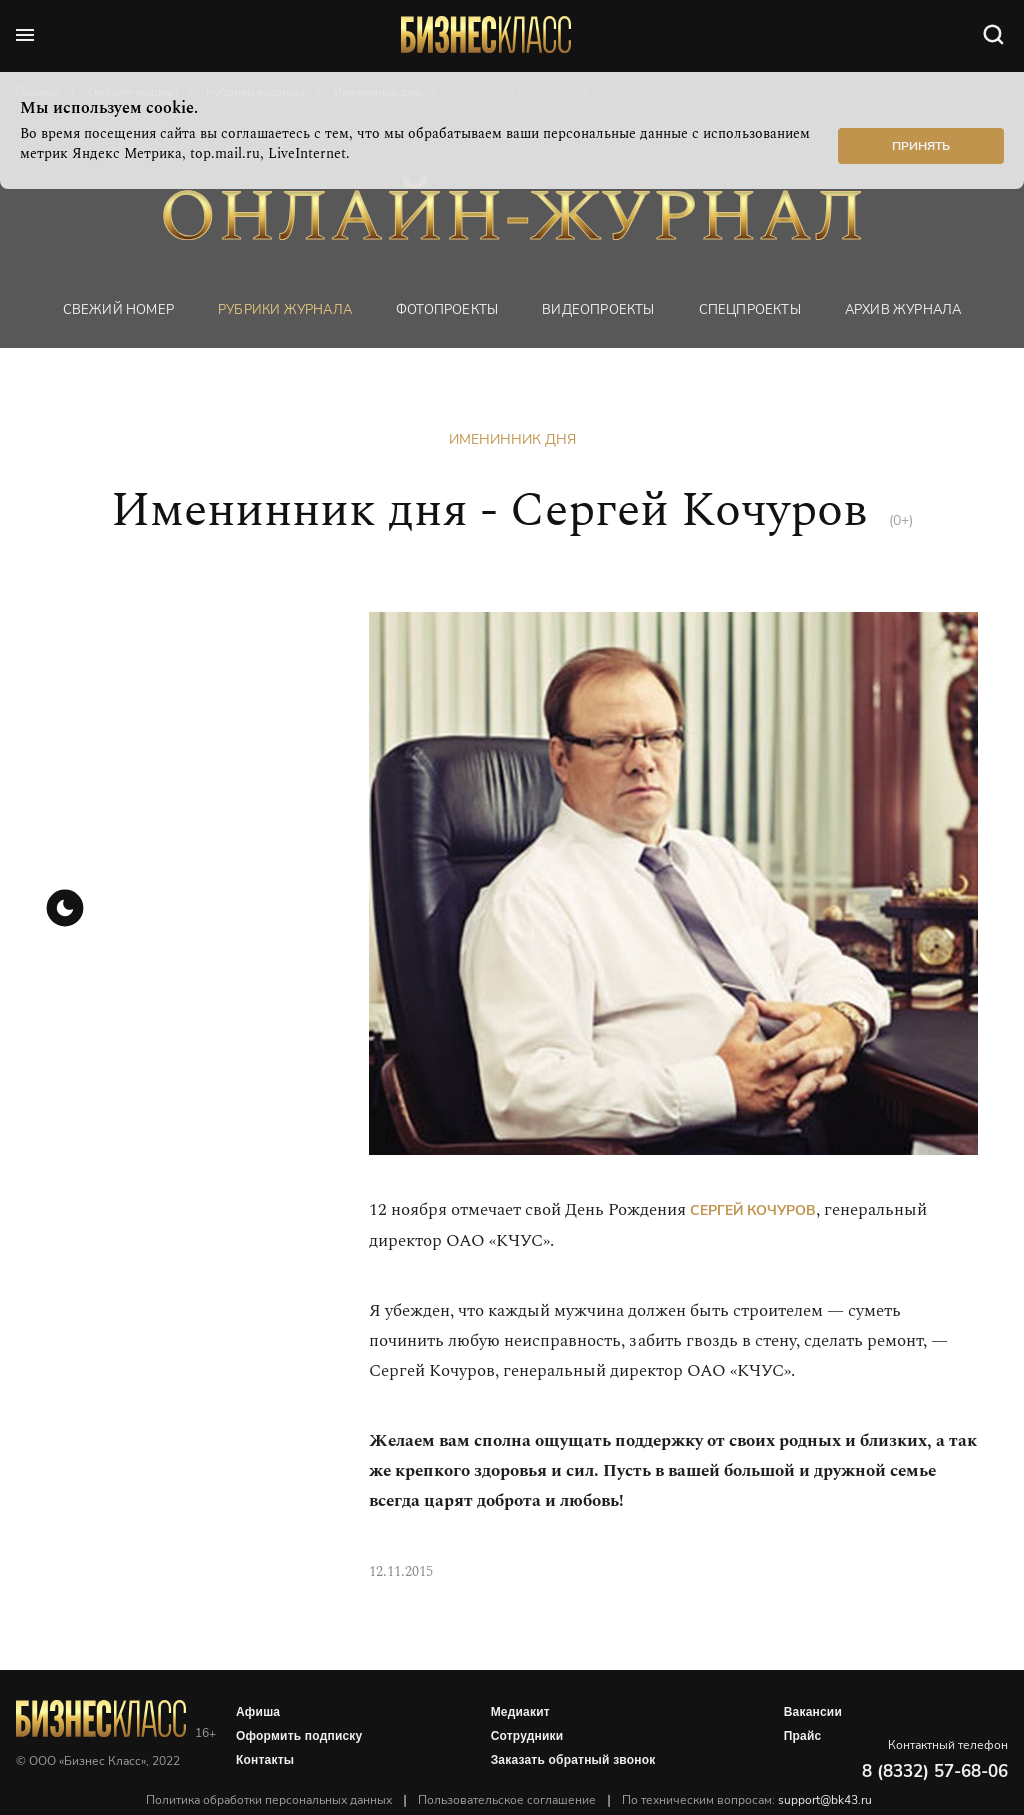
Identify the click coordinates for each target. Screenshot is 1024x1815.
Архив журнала (903, 309)
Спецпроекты (750, 309)
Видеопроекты (598, 309)
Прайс (803, 1736)
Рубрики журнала (285, 309)
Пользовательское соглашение (507, 1800)
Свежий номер (118, 309)
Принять (921, 146)
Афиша (258, 1712)
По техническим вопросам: (747, 1800)
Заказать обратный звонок (573, 1760)
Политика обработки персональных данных (269, 1800)
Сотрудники (527, 1736)
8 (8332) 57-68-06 (935, 1771)
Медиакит (520, 1712)
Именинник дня (512, 439)
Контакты (265, 1760)
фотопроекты (447, 309)
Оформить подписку (299, 1736)
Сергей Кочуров (753, 1210)
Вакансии (813, 1712)
